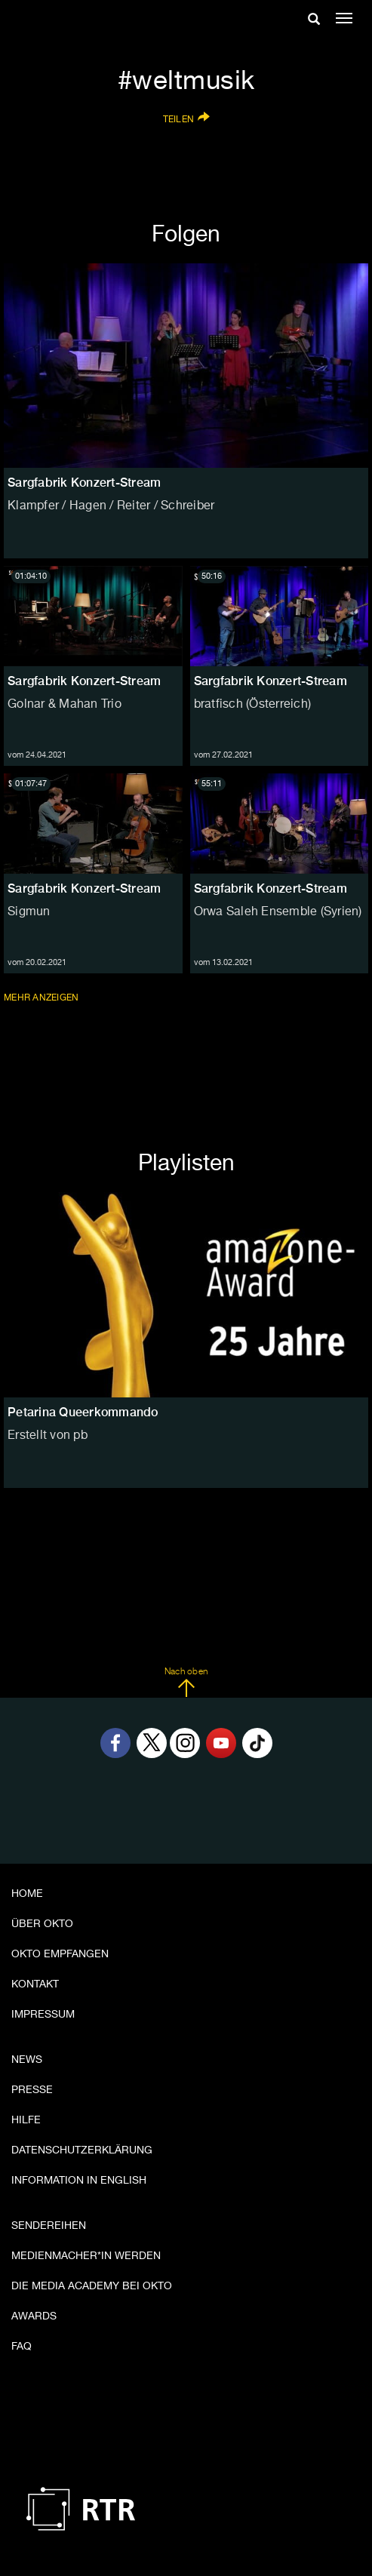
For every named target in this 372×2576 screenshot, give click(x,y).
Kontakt (35, 1984)
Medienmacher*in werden (86, 2256)
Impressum (43, 2014)
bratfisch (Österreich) (253, 705)
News (26, 2060)
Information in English (78, 2180)
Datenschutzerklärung (81, 2150)
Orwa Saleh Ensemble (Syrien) (278, 912)
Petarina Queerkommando (83, 1412)
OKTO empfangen (60, 1954)
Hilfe (26, 2120)
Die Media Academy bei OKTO (91, 2286)
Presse (32, 2090)
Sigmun (29, 912)
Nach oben (186, 1683)
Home (27, 1894)
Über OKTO (42, 1924)
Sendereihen (48, 2226)
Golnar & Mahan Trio (64, 705)
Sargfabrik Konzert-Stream (84, 681)
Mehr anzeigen (42, 997)
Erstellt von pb (48, 1436)
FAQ (21, 2346)
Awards (34, 2316)
